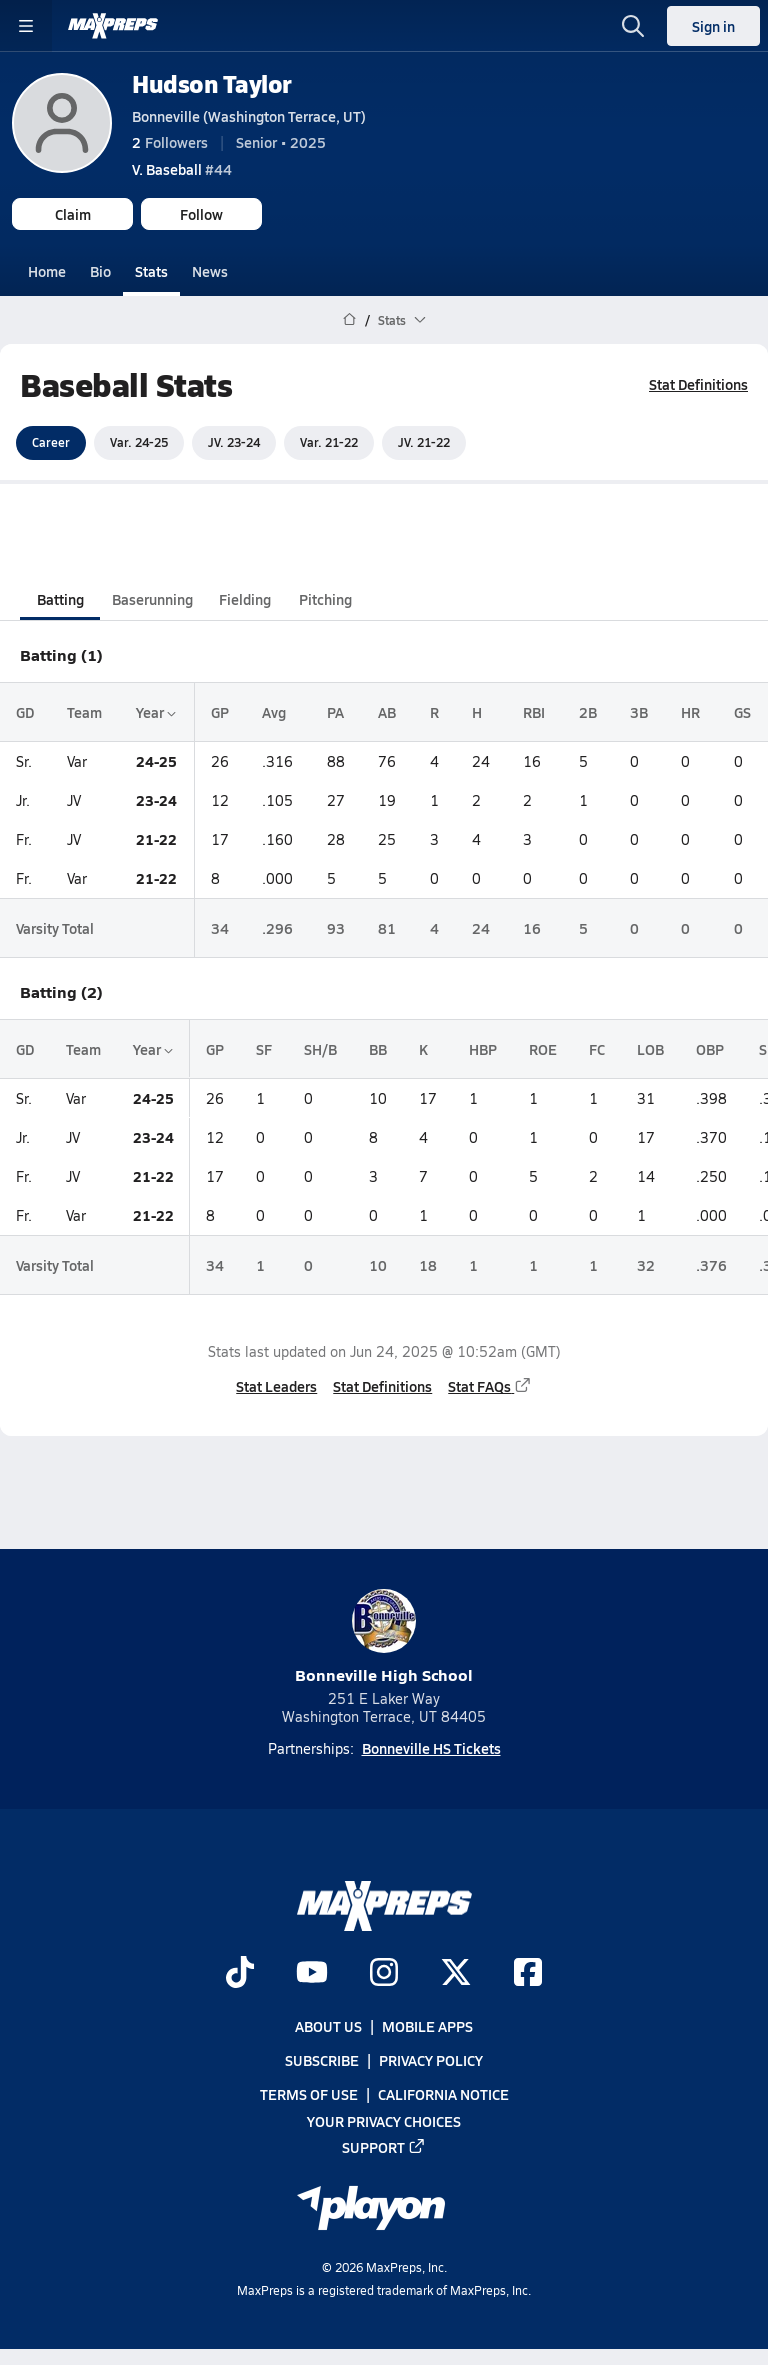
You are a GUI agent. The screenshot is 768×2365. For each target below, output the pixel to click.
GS (742, 711)
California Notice (443, 2094)
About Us (328, 2026)
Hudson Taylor (212, 83)
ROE (543, 1049)
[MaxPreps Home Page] (349, 320)
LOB (650, 1049)
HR (690, 711)
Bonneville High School (384, 1637)
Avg (274, 711)
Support (384, 2147)
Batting (60, 598)
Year (156, 711)
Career (51, 442)
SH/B (320, 1049)
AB (387, 711)
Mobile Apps (427, 2026)
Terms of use (309, 2094)
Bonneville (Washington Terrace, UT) (249, 116)
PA (335, 711)
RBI (534, 711)
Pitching (325, 598)
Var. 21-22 (329, 442)
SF (264, 1049)
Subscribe (322, 2060)
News (210, 271)
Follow (201, 214)
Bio (100, 271)
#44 (182, 169)
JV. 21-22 (424, 442)
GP (220, 711)
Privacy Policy (431, 2060)
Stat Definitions (698, 384)
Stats (151, 271)
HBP (483, 1049)
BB (378, 1049)
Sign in (713, 26)
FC (597, 1049)
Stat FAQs (490, 1386)
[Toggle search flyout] (633, 26)
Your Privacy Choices (384, 2120)
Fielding (245, 598)
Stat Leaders (276, 1386)
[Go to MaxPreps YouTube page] (312, 1974)
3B (639, 711)
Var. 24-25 (139, 442)
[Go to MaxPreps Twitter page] (456, 1974)
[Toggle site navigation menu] (26, 26)
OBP (710, 1049)
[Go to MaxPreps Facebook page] (528, 1974)
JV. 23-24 (234, 442)
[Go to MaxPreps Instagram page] (384, 1974)
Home (47, 271)
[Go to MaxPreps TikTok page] (240, 1974)
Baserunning (152, 598)
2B (588, 711)
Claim (73, 214)
